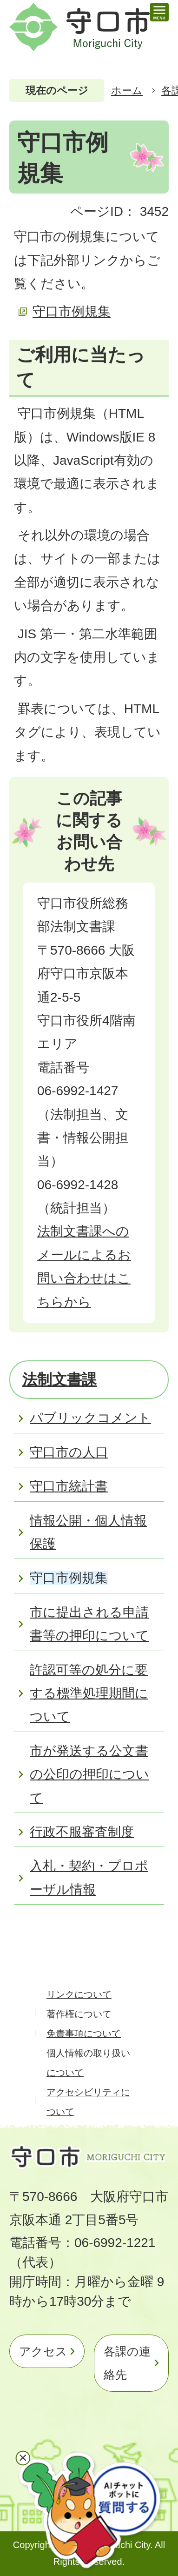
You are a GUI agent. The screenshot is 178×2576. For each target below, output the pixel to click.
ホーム (127, 90)
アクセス (43, 2351)
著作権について (79, 2014)
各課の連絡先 (127, 2363)
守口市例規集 (72, 311)
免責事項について (83, 2033)
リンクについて (79, 1994)
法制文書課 (59, 1379)
